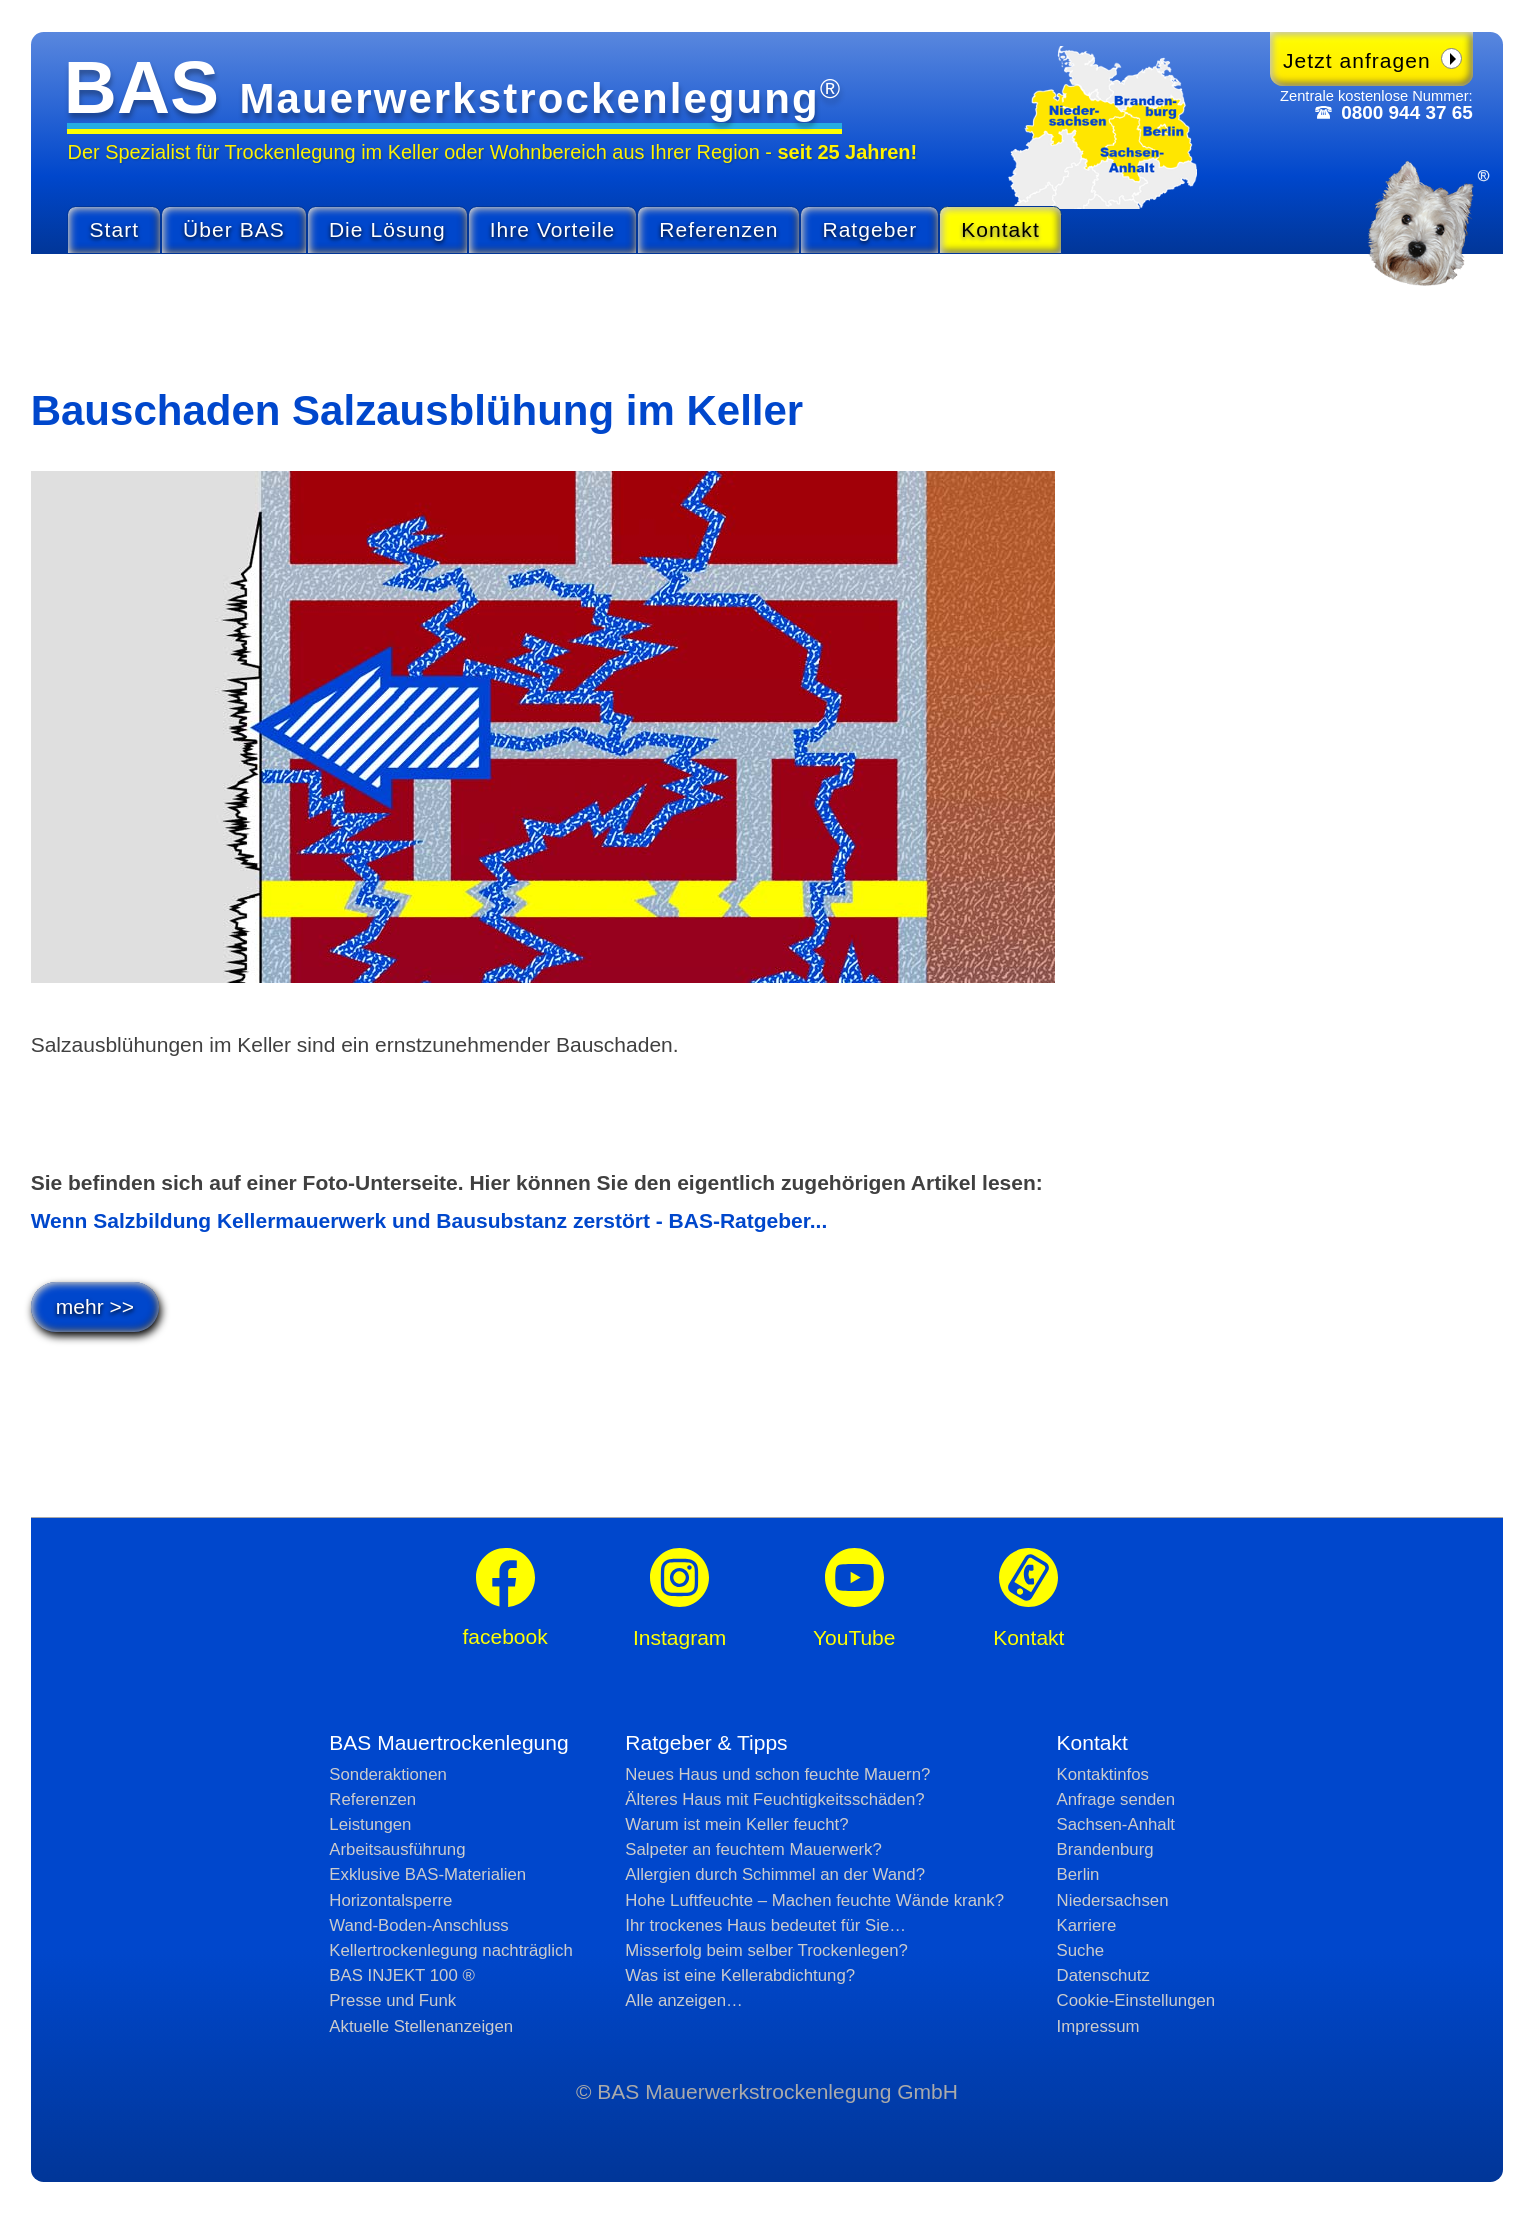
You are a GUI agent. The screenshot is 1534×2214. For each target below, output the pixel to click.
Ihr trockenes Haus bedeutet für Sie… (765, 1925)
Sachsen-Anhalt (1116, 1824)
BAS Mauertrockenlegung (448, 1742)
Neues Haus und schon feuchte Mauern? (777, 1774)
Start (114, 229)
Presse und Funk (392, 2000)
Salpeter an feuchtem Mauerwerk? (753, 1849)
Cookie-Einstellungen (1136, 2000)
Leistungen (370, 1824)
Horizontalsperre (390, 1900)
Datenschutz (1103, 1975)
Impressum (1098, 2026)
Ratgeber (869, 229)
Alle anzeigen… (684, 2000)
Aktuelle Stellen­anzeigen (421, 2026)
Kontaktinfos (1103, 1774)
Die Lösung (387, 229)
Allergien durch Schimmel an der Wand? (775, 1874)
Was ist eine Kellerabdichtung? (740, 1975)
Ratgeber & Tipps (706, 1742)
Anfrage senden (1116, 1799)
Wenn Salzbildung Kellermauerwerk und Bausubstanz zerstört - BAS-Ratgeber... (429, 1220)
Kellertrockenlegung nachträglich (450, 1950)
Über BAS (234, 229)
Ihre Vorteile (553, 229)
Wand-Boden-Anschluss (418, 1925)
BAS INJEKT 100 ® (401, 1975)
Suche (1081, 1950)
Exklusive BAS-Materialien (427, 1874)
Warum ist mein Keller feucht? (736, 1824)
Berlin (1078, 1874)
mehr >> (95, 1306)
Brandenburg (1105, 1849)
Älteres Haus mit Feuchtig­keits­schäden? (774, 1799)
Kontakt (1000, 229)
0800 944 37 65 (1406, 112)
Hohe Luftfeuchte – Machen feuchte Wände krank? (814, 1900)
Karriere (1087, 1925)
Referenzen (718, 229)
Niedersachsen (1113, 1900)
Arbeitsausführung (397, 1849)
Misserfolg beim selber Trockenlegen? (766, 1950)
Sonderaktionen (388, 1774)
